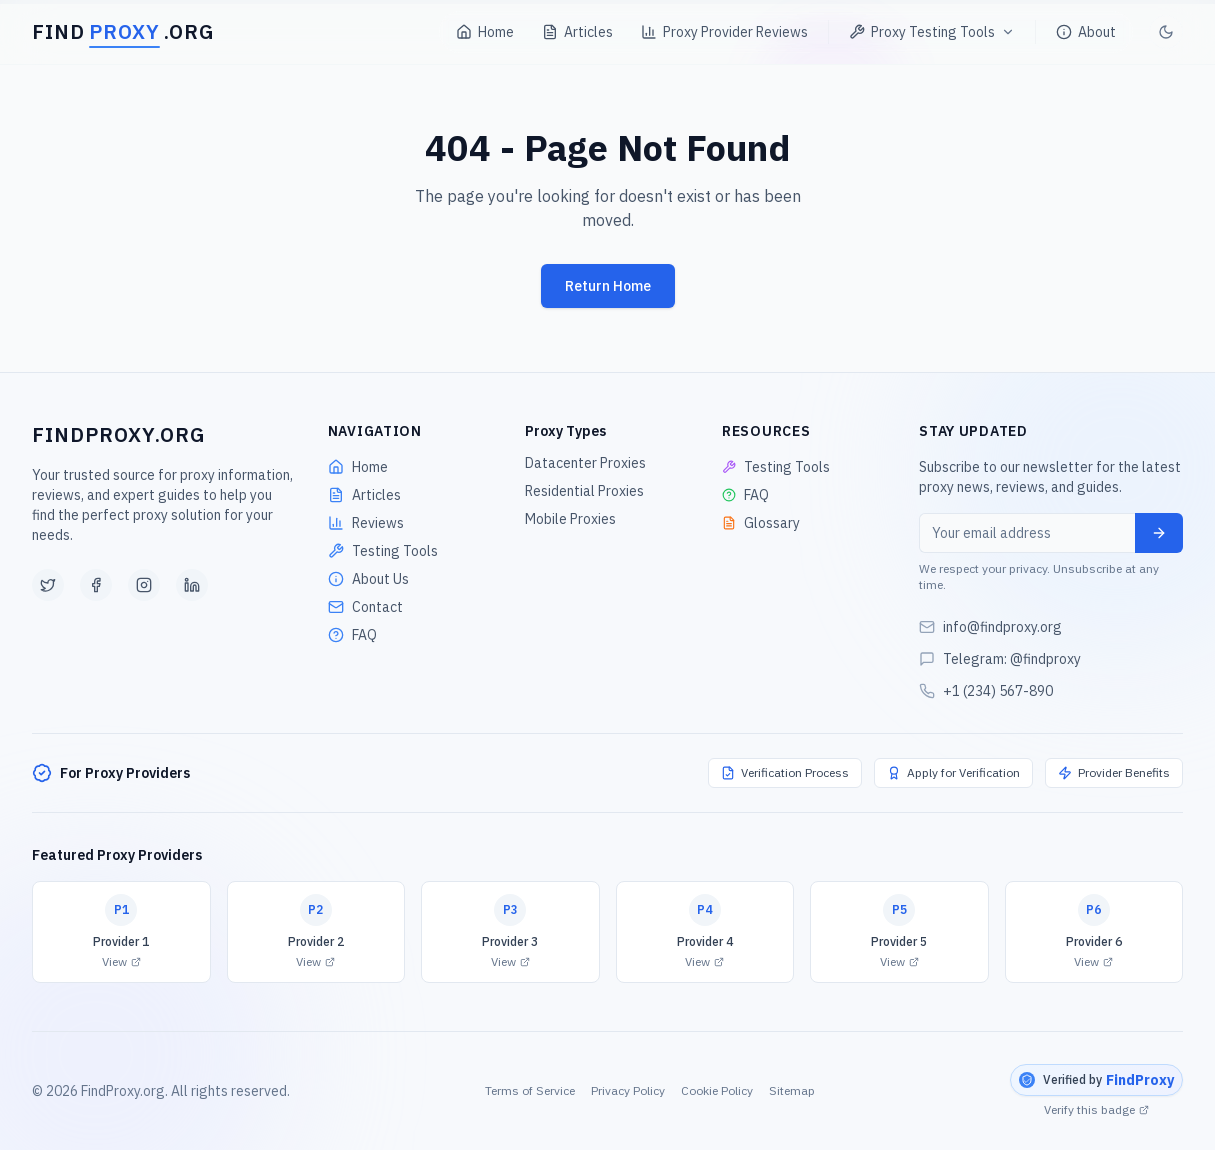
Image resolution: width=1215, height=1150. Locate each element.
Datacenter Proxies (585, 463)
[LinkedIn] (192, 585)
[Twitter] (48, 585)
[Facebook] (96, 585)
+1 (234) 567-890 (998, 691)
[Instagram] (144, 585)
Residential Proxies (584, 491)
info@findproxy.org (1002, 627)
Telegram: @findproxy (1012, 659)
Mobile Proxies (570, 519)
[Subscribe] (1159, 533)
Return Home (608, 286)
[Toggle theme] (1166, 26)
